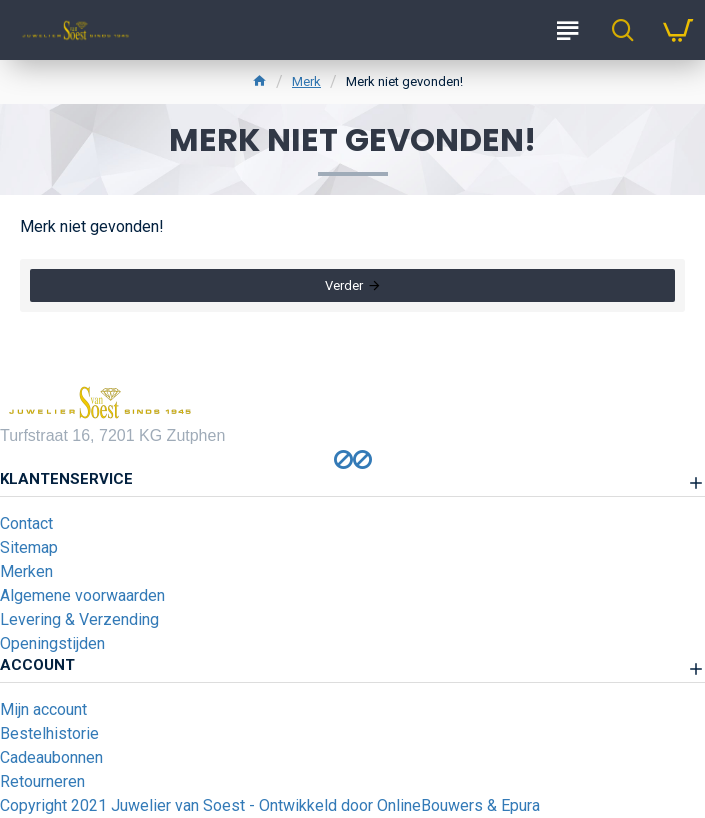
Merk (306, 81)
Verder (344, 285)
